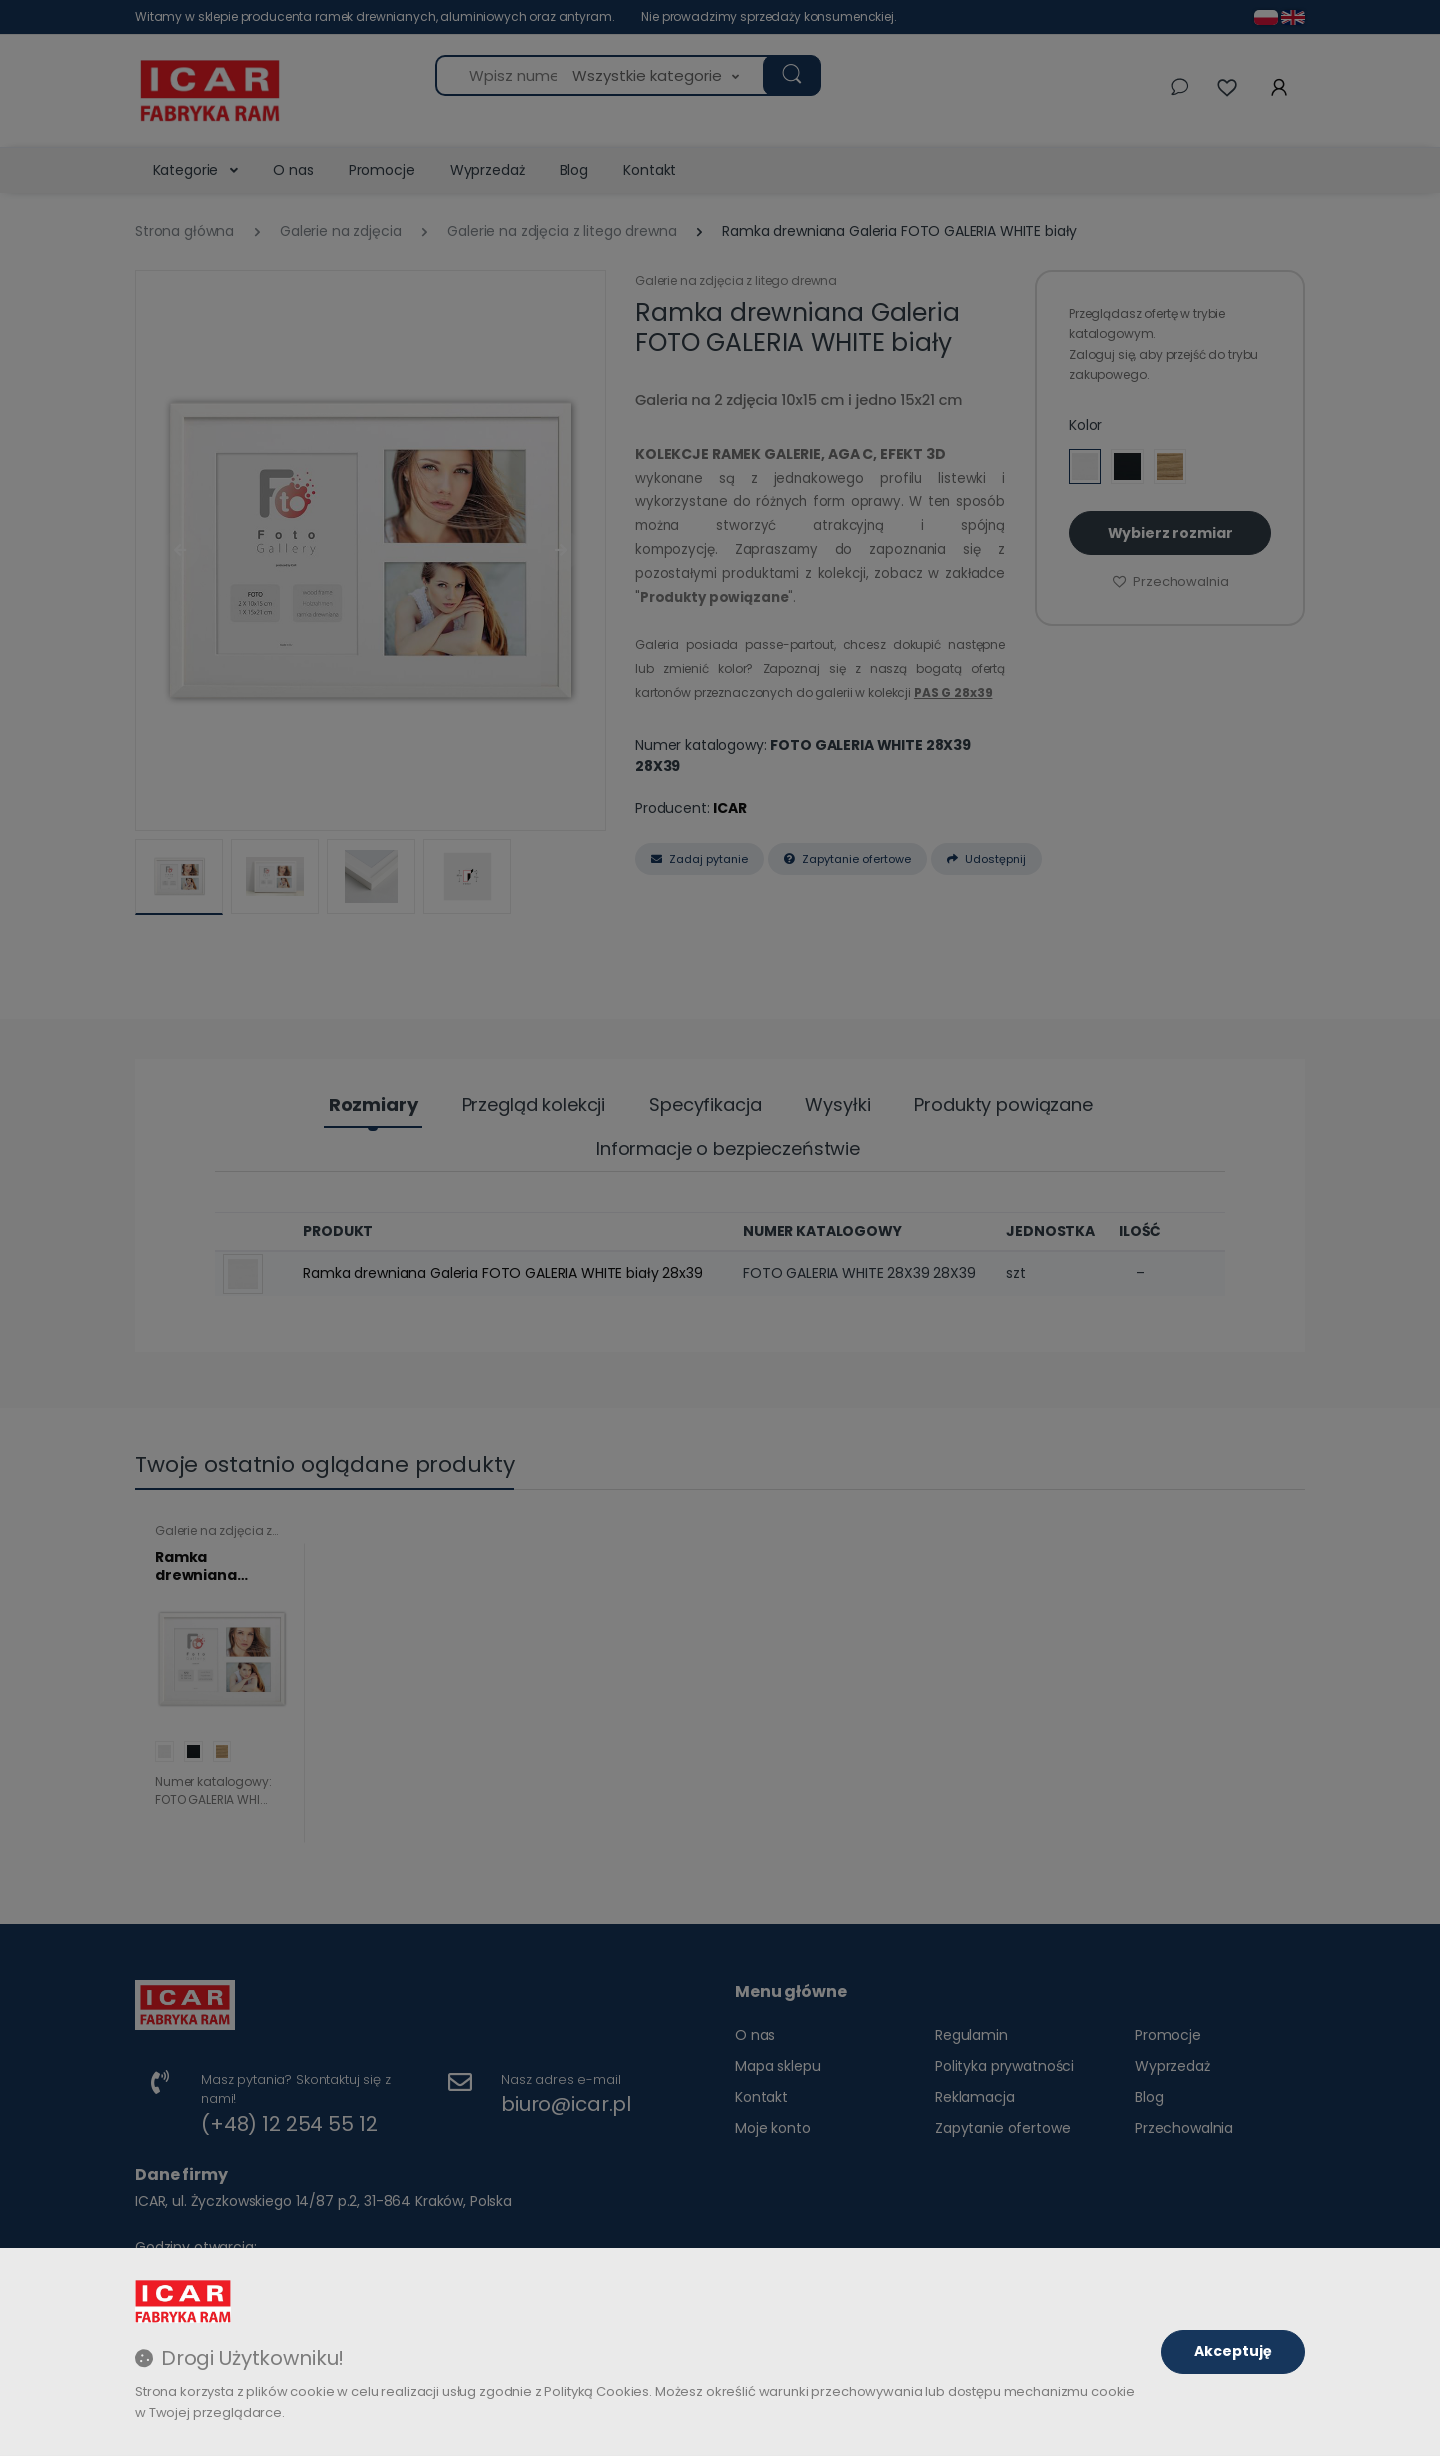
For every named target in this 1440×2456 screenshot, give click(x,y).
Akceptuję (1233, 2351)
